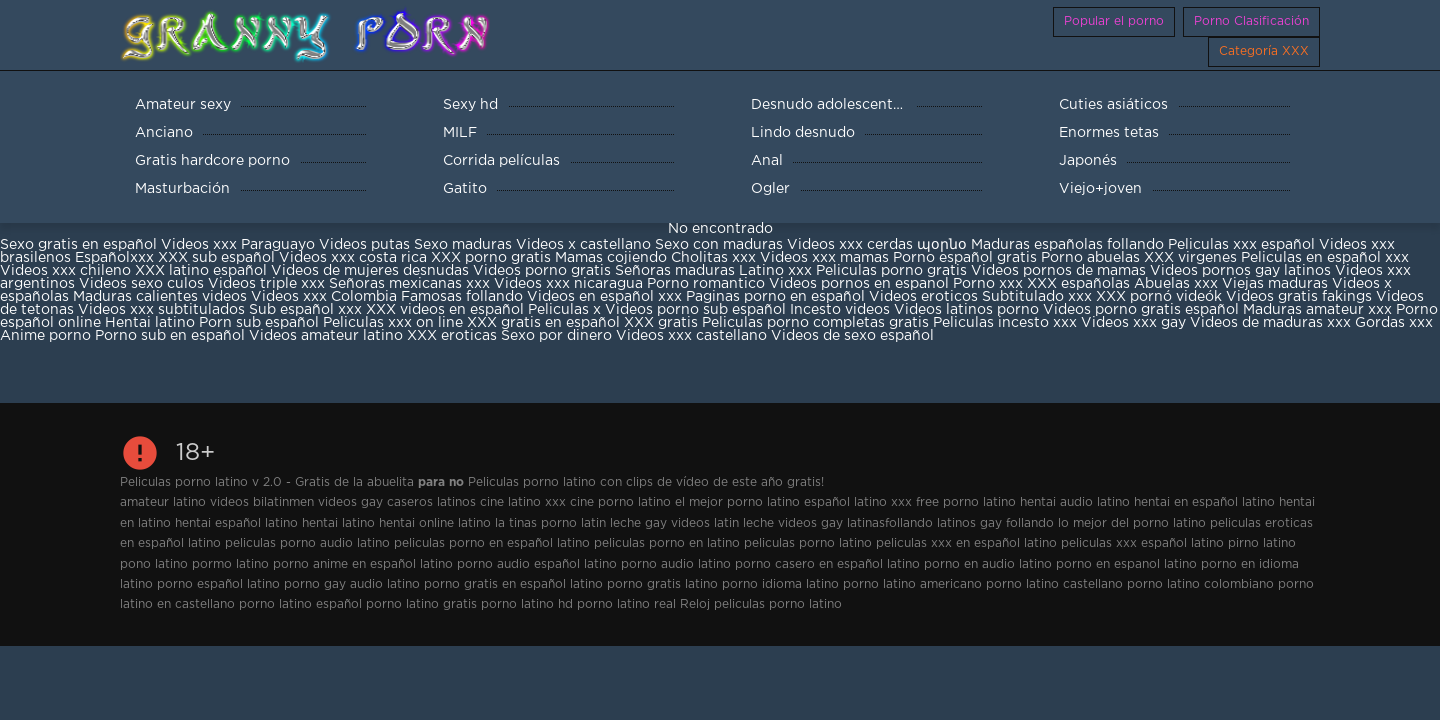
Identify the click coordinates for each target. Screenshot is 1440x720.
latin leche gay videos (645, 523)
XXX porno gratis (493, 258)
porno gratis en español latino (513, 584)
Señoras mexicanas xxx (411, 284)
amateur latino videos (184, 502)
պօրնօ (944, 245)
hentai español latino (236, 523)
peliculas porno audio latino (307, 543)
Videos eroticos (923, 297)
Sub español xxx (307, 310)
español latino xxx (858, 502)
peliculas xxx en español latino (966, 543)
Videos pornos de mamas (1058, 271)
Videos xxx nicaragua (568, 284)
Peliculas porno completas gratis (815, 323)
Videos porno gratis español (1143, 310)
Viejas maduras (1275, 284)
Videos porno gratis (542, 271)
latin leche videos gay (778, 523)
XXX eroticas (452, 336)
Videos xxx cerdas (850, 245)
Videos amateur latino (326, 336)
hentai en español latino (1204, 502)
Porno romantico (706, 284)
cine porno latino (620, 502)
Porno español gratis (967, 258)
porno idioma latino (780, 584)
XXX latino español (203, 271)
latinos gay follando (995, 523)
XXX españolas (1078, 284)
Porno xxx (990, 284)
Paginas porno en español (777, 297)
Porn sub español (259, 323)
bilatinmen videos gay (318, 502)
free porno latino (966, 502)
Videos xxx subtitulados (161, 310)
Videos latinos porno (966, 310)
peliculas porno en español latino (492, 543)
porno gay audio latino (352, 584)
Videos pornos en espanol (861, 284)
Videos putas (364, 245)
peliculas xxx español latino (1142, 543)
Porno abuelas (1090, 258)
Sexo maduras (463, 245)
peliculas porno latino (808, 543)
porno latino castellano (1054, 584)
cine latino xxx (523, 502)
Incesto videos (842, 310)
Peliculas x (564, 310)
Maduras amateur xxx (1317, 310)
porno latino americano (912, 584)
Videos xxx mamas (824, 258)
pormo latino (230, 564)
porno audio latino (676, 564)
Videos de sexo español (852, 336)
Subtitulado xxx (1039, 297)
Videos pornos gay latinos (1242, 271)
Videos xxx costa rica (353, 258)
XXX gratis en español (543, 323)
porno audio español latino (537, 564)
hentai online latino (435, 523)
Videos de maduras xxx (1270, 323)
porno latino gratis (421, 604)
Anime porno (47, 336)
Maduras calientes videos (160, 297)
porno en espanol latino (1126, 564)
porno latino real (626, 604)
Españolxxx (116, 258)
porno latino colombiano (1200, 584)
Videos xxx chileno (67, 271)
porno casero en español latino (827, 564)
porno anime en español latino (363, 564)
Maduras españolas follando (1067, 245)
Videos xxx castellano (691, 336)
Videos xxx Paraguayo (238, 245)
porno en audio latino (988, 564)
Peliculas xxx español (1241, 245)
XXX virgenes (1190, 258)
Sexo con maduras (719, 245)
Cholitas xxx (713, 258)
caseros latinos (431, 502)
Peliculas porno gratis (891, 271)
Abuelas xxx (1176, 284)
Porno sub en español (170, 336)
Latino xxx (777, 271)
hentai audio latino (1075, 502)
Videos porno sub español (697, 310)
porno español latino (218, 584)
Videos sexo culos (141, 284)
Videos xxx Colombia (324, 297)
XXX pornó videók (1161, 297)
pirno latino (1262, 543)
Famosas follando (464, 297)
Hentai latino (150, 323)
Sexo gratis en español (80, 245)
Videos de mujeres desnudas (370, 271)
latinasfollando (890, 523)
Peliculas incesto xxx (1005, 323)
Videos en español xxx (606, 297)
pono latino (154, 564)
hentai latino (338, 523)
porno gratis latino (662, 584)
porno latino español (300, 604)
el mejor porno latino (737, 502)
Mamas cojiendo (611, 258)
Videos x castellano (583, 245)
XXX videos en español (447, 310)
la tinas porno (536, 523)
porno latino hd (527, 604)
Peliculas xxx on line (393, 323)
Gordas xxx (1394, 323)
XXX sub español (216, 258)
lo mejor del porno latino (1132, 523)
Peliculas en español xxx (1325, 258)
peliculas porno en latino (667, 543)
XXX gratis (661, 323)
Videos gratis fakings (1299, 297)
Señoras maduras (675, 271)
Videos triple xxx (268, 284)
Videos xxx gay (1133, 323)
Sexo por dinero (558, 336)
